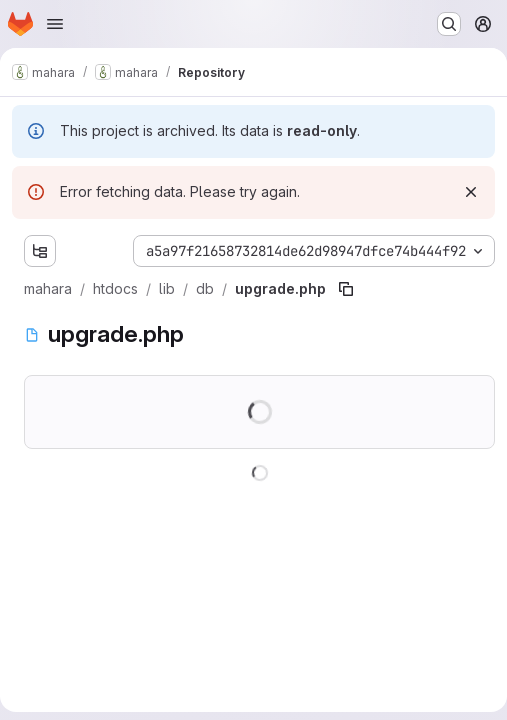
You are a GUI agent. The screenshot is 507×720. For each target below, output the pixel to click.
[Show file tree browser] (40, 251)
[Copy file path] (346, 289)
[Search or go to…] (449, 24)
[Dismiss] (471, 192)
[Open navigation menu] (55, 24)
